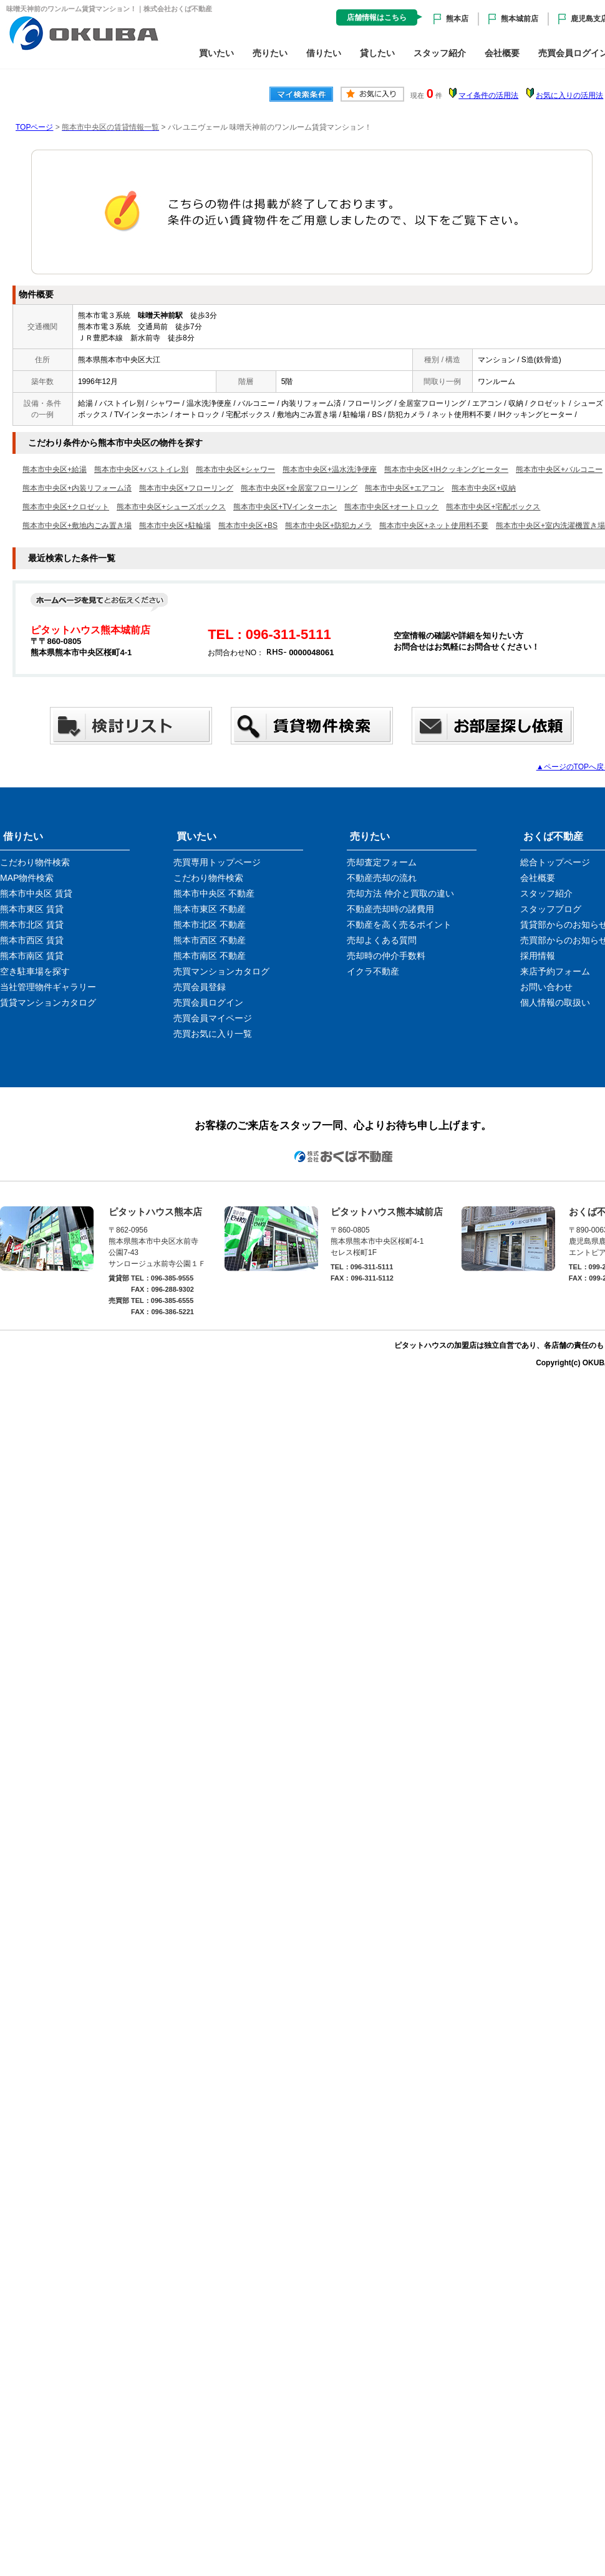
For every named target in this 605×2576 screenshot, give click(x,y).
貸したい (377, 53)
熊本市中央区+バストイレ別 (141, 469)
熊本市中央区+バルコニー (559, 469)
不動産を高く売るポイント (399, 925)
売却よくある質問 (382, 940)
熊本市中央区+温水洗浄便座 (330, 469)
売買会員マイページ (212, 1018)
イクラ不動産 (373, 971)
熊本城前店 (519, 18)
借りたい (323, 53)
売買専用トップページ (217, 862)
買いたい (216, 53)
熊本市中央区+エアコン (404, 488)
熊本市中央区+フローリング (186, 488)
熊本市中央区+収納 (484, 488)
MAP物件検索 (27, 878)
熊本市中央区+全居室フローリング (299, 488)
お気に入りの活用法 (569, 95)
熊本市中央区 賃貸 (36, 893)
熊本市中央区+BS (248, 525)
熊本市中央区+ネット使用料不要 (433, 525)
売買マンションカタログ (221, 971)
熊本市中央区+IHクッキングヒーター (446, 469)
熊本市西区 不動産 (209, 940)
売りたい (270, 53)
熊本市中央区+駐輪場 (175, 525)
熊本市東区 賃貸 (32, 909)
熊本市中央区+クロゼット (65, 506)
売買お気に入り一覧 (212, 1034)
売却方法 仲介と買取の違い (400, 893)
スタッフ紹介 (440, 53)
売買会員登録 (199, 987)
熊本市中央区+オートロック (391, 506)
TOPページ (34, 127)
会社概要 (502, 53)
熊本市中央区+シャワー (235, 469)
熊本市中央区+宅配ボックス (493, 506)
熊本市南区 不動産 (209, 956)
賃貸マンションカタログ (48, 1002)
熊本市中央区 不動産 (213, 893)
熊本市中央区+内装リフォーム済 (77, 488)
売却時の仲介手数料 (386, 956)
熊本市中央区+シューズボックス (171, 506)
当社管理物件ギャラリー (48, 987)
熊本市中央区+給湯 (54, 469)
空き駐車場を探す (35, 971)
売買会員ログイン (208, 1002)
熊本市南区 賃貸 (32, 956)
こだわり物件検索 (35, 862)
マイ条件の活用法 (488, 95)
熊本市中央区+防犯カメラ (328, 525)
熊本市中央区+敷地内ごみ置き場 (77, 525)
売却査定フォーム (382, 862)
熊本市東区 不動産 (209, 909)
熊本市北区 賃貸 (32, 925)
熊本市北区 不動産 (209, 925)
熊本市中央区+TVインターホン (285, 506)
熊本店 (457, 18)
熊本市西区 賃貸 (32, 940)
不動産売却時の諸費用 (390, 909)
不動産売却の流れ (382, 878)
